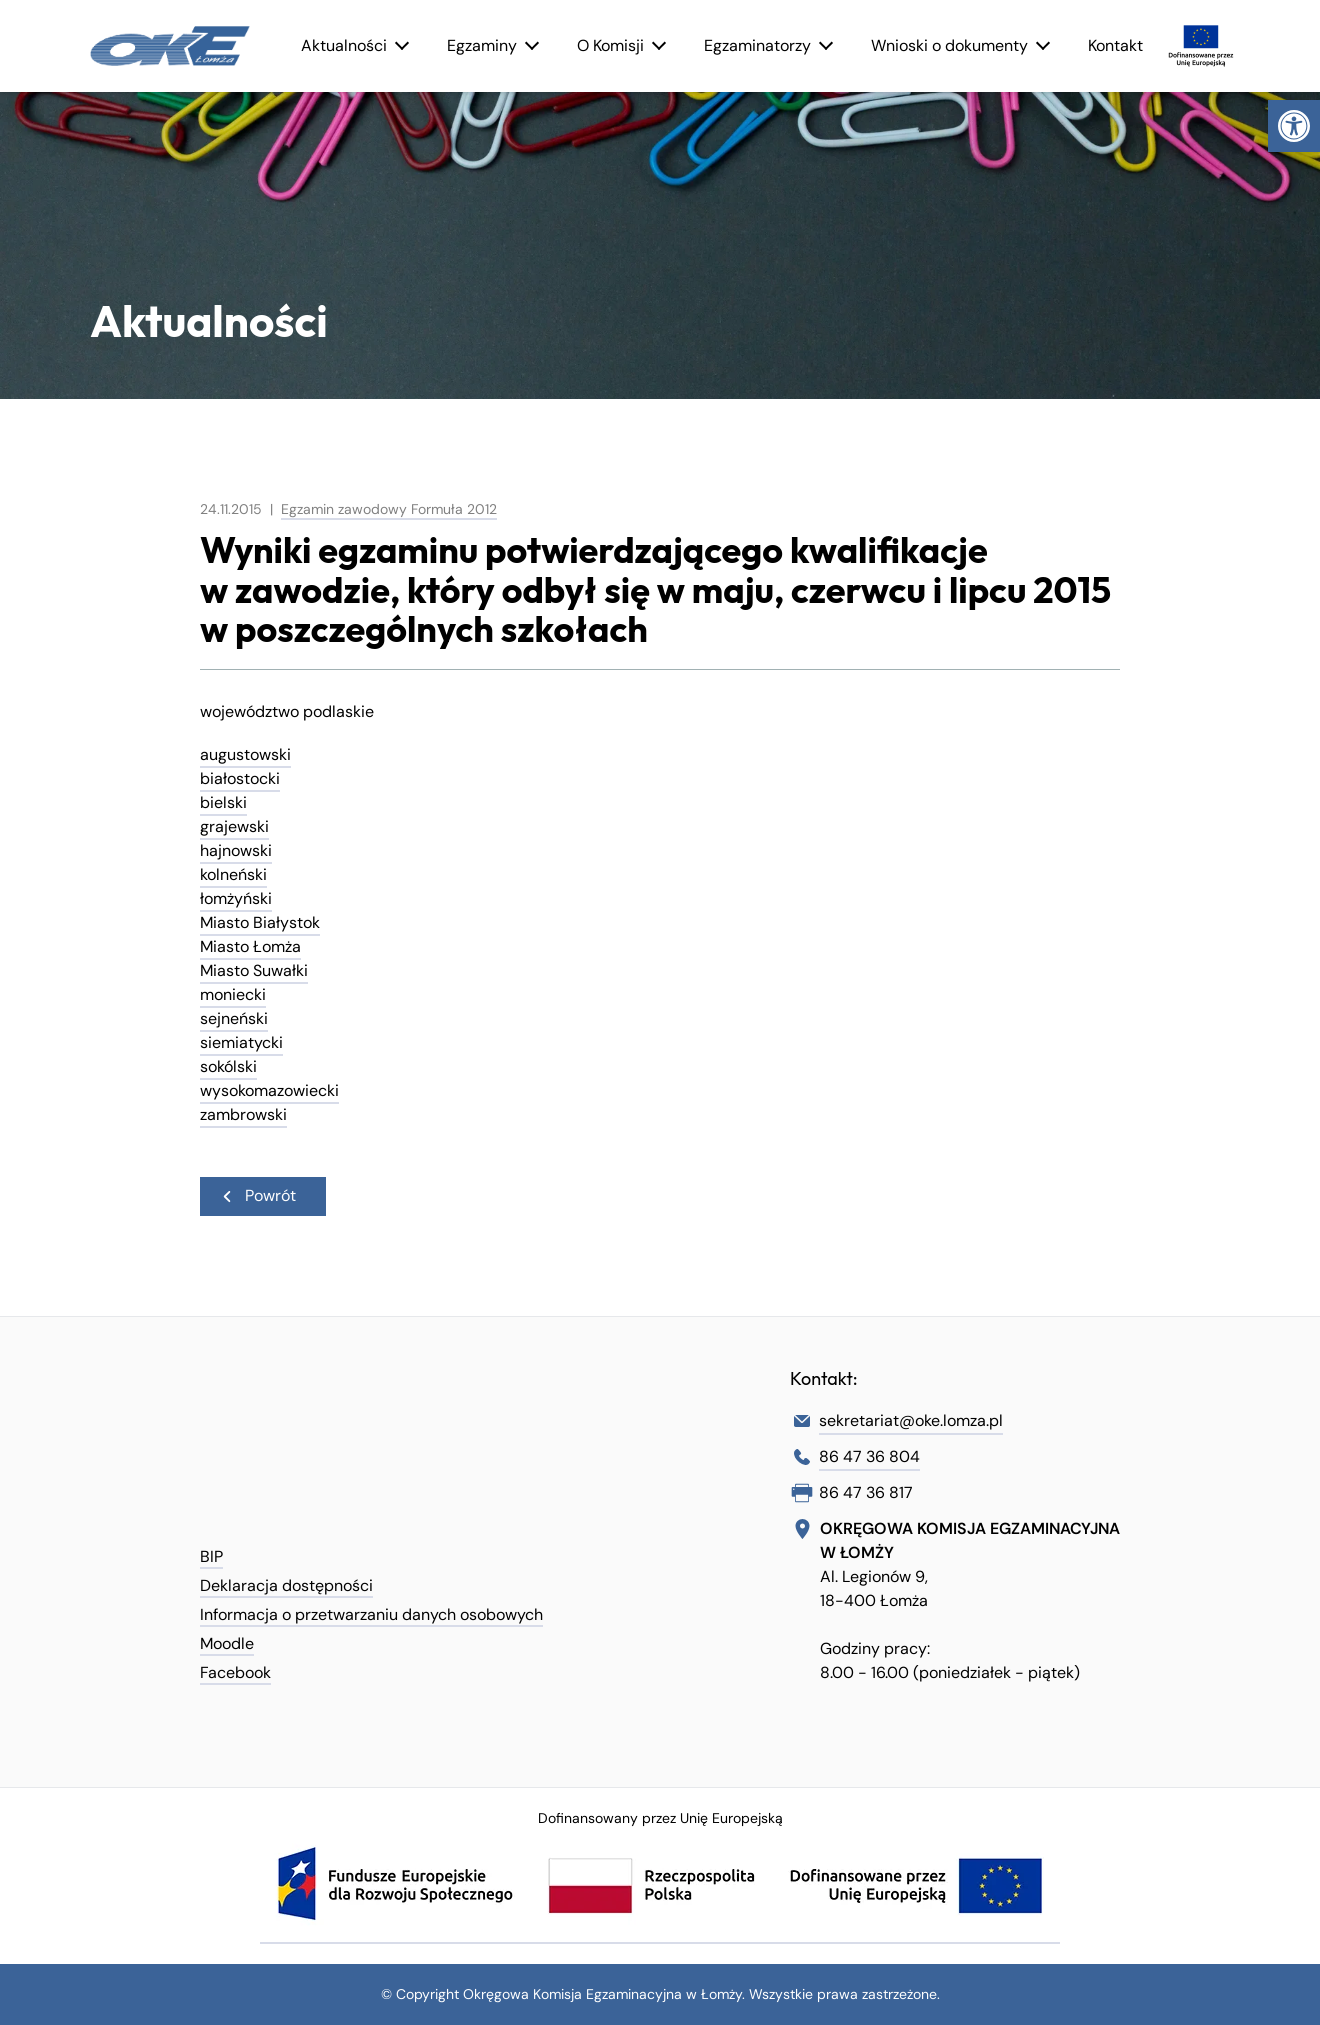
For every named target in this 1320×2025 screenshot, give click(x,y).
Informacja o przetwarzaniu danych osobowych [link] (371, 1614)
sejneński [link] (234, 1018)
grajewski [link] (234, 826)
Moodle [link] (227, 1643)
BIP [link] (211, 1556)
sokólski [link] (228, 1066)
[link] (1294, 126)
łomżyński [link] (236, 898)
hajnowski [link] (236, 850)
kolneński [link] (233, 874)
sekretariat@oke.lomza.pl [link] (911, 1420)
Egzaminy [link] (482, 45)
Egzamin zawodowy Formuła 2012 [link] (389, 509)
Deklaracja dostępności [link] (286, 1585)
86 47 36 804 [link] (869, 1456)
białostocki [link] (240, 778)
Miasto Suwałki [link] (254, 970)
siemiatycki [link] (241, 1042)
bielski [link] (223, 802)
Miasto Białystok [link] (260, 922)
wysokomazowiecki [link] (269, 1090)
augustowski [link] (245, 754)
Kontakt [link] (1115, 45)
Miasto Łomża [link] (250, 946)
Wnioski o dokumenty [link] (949, 45)
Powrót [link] (258, 1195)
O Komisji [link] (610, 45)
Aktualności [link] (344, 45)
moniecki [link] (233, 994)
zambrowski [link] (243, 1114)
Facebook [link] (235, 1672)
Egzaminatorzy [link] (757, 45)
